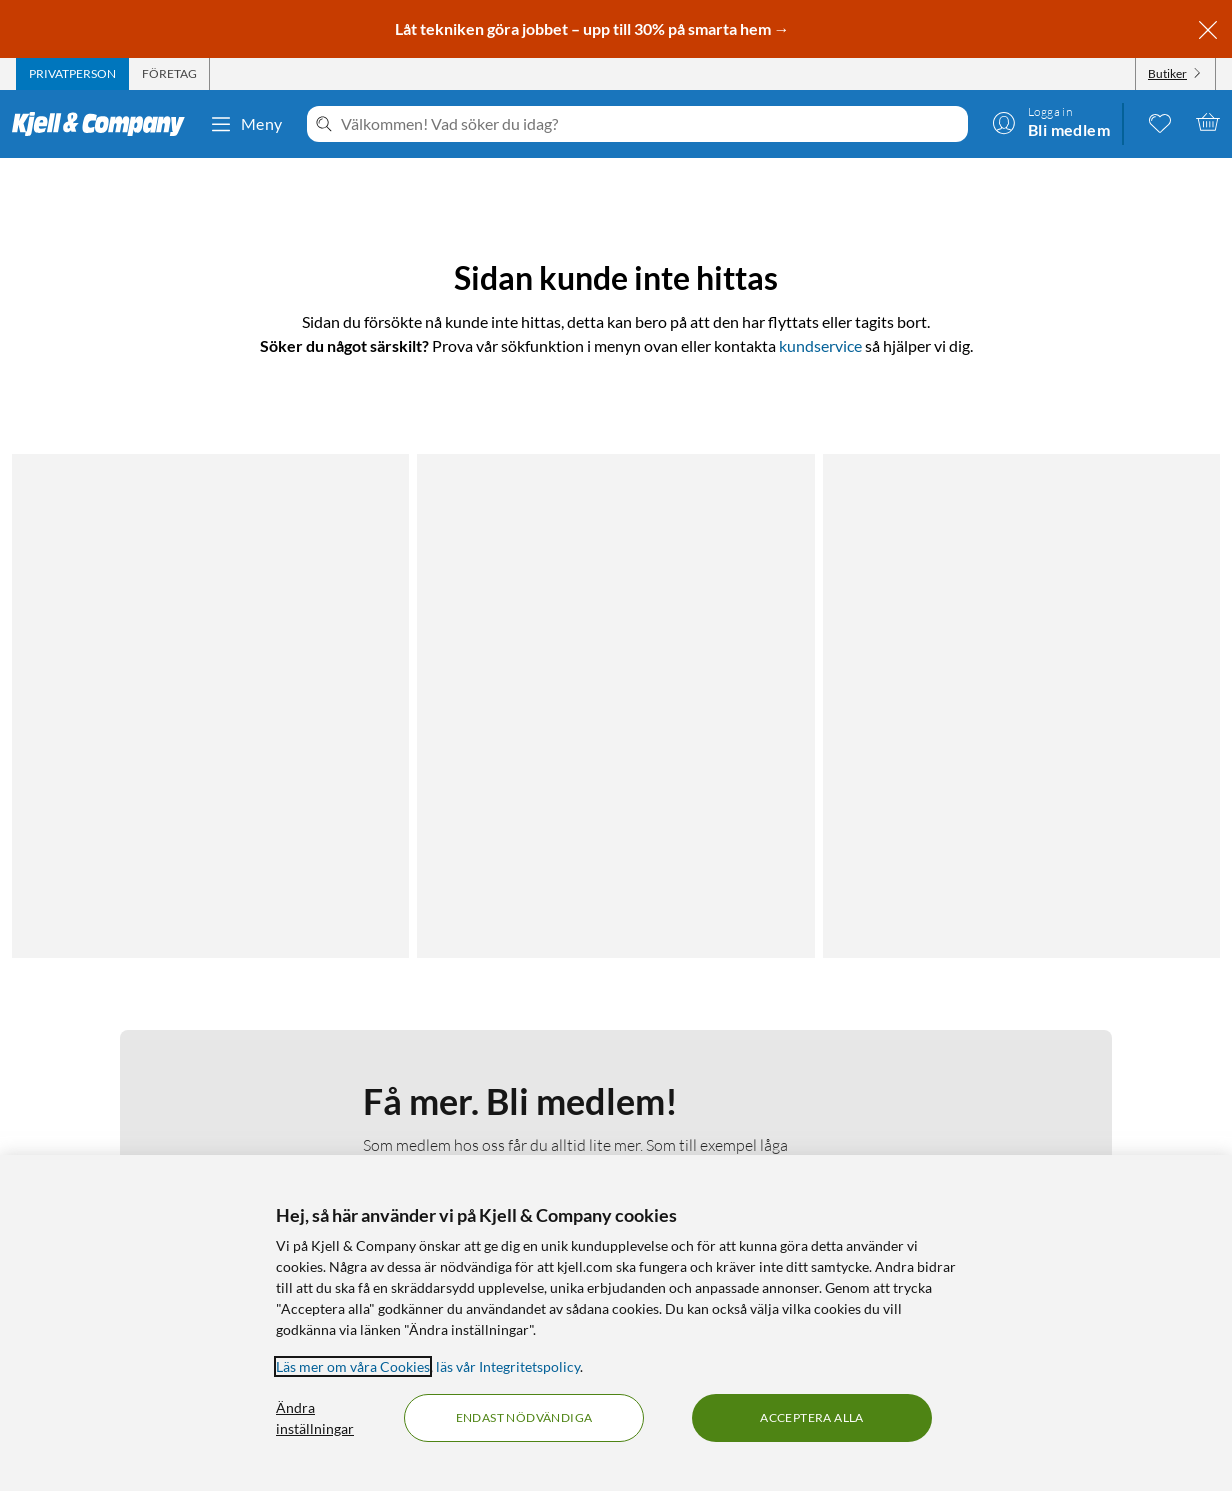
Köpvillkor (125, 1140)
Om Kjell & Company (487, 1044)
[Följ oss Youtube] (1127, 1044)
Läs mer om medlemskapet (454, 713)
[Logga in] (1051, 122)
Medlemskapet (467, 1068)
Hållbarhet (455, 1116)
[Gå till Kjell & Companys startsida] (104, 124)
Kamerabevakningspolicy (172, 1116)
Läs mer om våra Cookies (353, 1366)
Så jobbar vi (458, 1092)
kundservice (820, 345)
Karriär (444, 1140)
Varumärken (754, 1140)
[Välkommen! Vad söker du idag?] (650, 124)
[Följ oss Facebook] (1031, 1044)
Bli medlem (454, 836)
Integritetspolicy (145, 1092)
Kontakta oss (135, 1044)
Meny (246, 124)
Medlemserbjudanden (785, 1092)
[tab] (72, 74)
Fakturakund (135, 1068)
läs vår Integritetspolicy (508, 1366)
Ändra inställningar (315, 1418)
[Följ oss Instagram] (1079, 1044)
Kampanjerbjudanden (784, 1068)
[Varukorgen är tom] (1208, 122)
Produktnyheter (767, 1116)
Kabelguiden (755, 1044)
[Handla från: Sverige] (1079, 1132)
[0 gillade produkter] (1160, 122)
